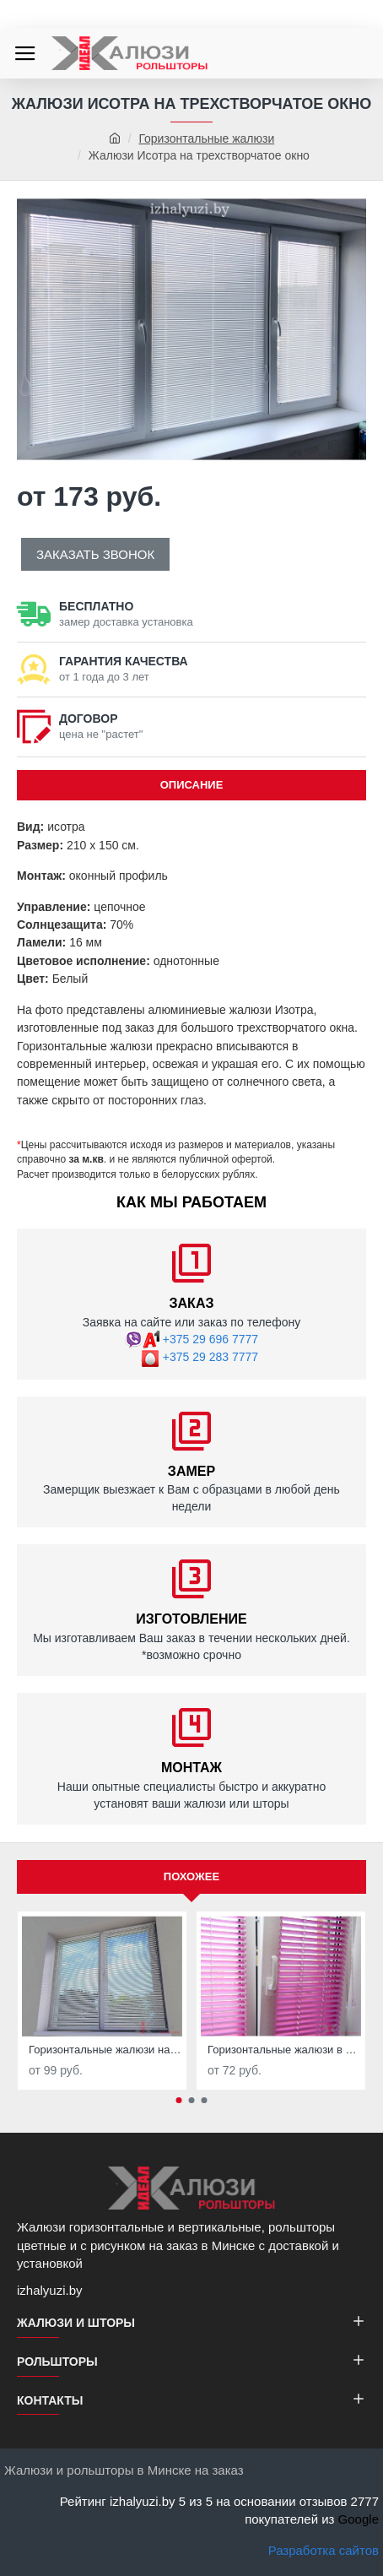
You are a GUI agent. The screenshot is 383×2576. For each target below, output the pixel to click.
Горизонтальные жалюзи (206, 138)
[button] (179, 2100)
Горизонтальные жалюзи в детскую (284, 2049)
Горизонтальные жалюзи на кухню (105, 2049)
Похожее (191, 1876)
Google (358, 2519)
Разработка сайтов (323, 2550)
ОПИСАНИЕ (192, 784)
